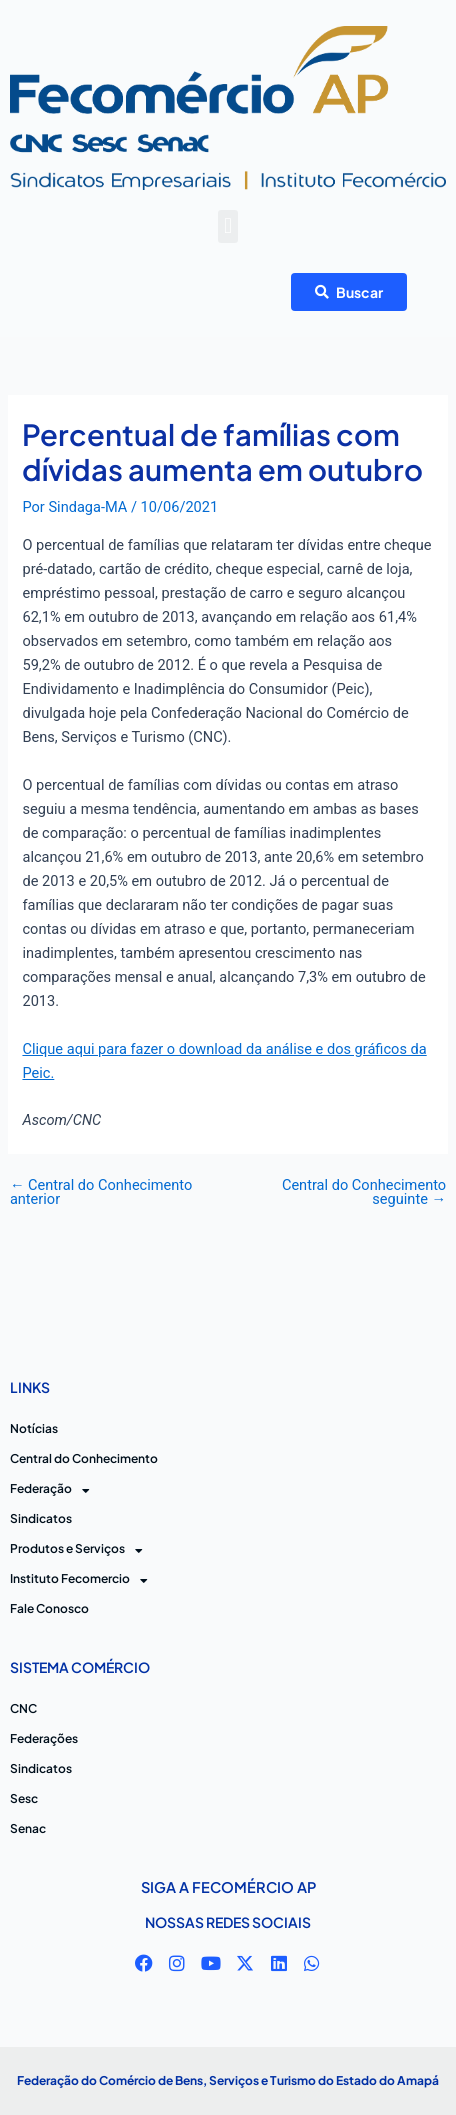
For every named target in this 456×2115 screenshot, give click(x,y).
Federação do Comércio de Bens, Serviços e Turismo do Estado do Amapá (228, 2080)
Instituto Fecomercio (79, 1579)
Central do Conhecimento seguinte (364, 1192)
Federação (50, 1489)
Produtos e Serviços (76, 1549)
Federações (44, 1738)
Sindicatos (41, 1518)
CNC (23, 1708)
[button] (227, 226)
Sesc (24, 1798)
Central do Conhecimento (84, 1458)
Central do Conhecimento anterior (101, 1192)
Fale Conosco (49, 1608)
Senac (28, 1828)
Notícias (34, 1428)
